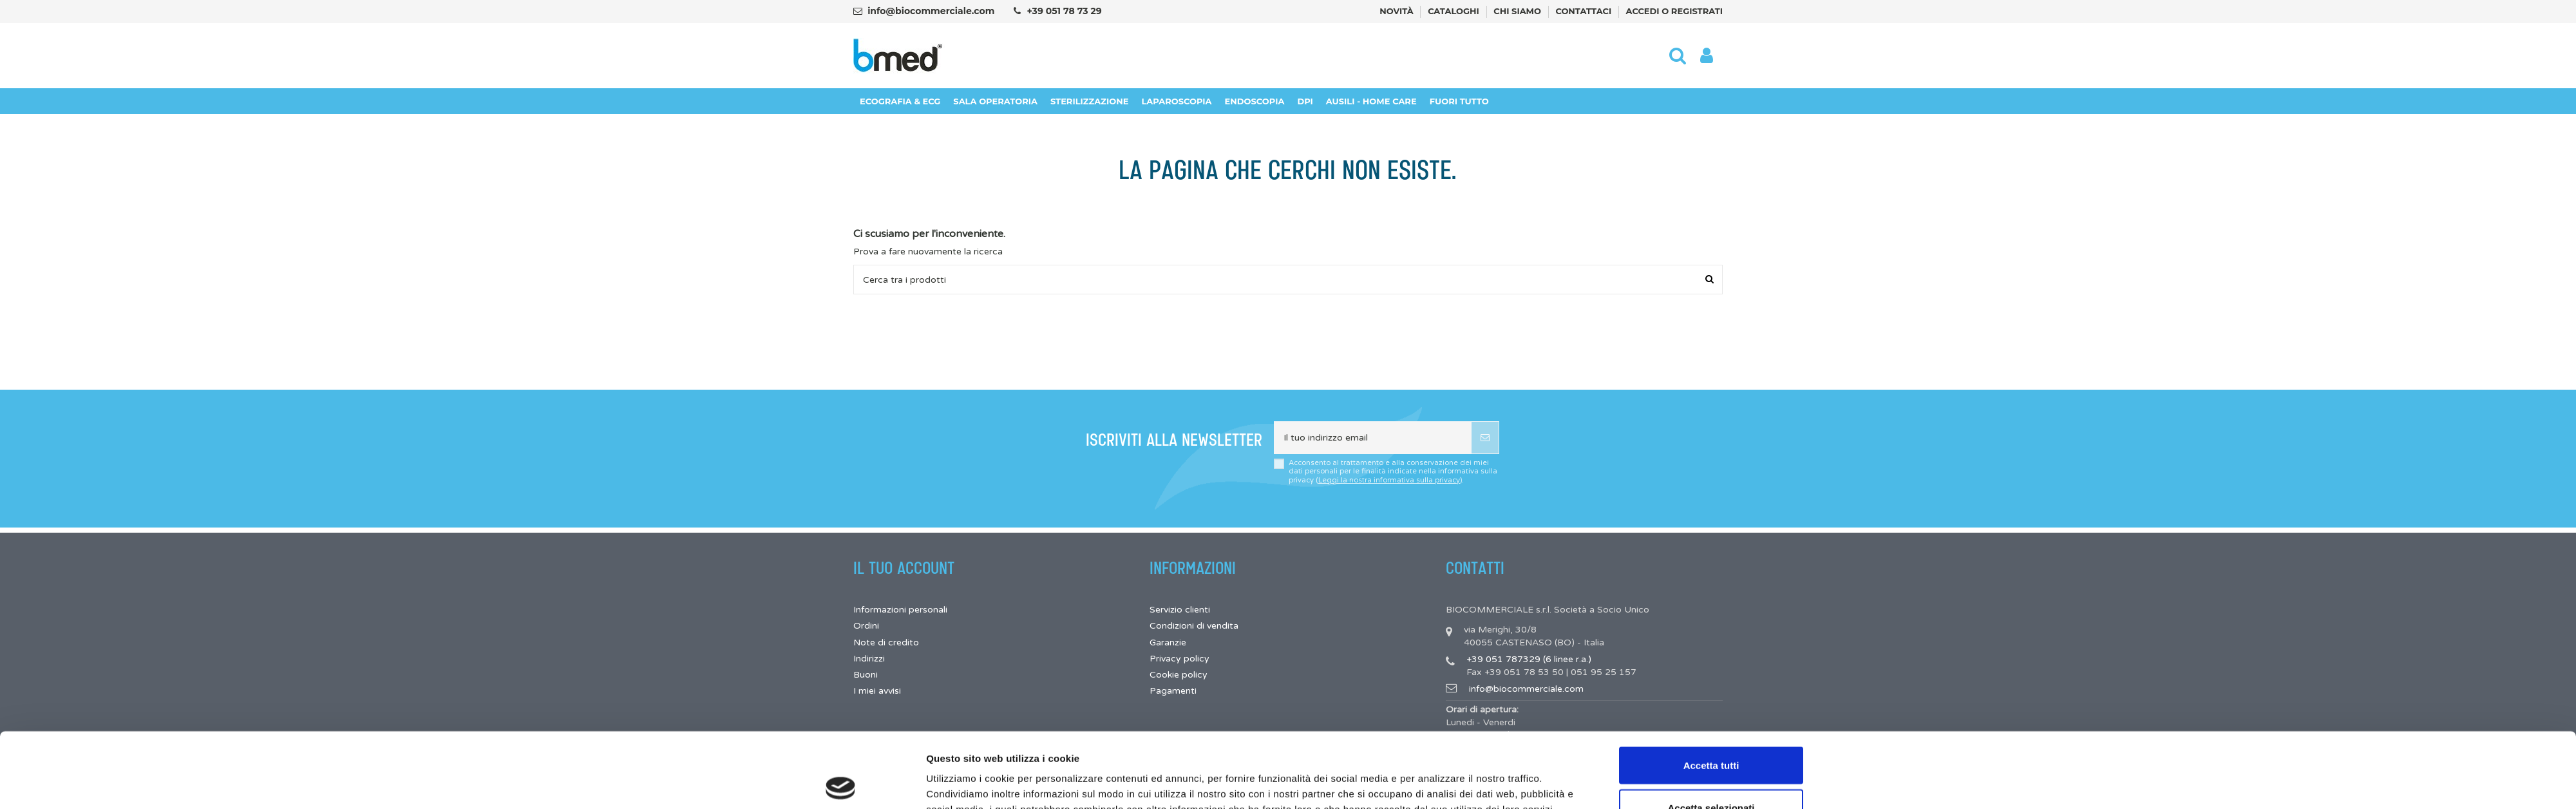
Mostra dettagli (1435, 775)
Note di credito (886, 642)
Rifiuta (1711, 774)
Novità (1397, 11)
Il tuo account (903, 568)
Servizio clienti (1180, 609)
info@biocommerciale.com (930, 11)
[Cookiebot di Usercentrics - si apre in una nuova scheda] (840, 784)
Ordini (866, 625)
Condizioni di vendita (1194, 625)
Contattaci (1584, 11)
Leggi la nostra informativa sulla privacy (1389, 480)
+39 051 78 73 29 (1064, 11)
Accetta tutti (1711, 690)
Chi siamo (1518, 11)
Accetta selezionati (1710, 732)
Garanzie (1168, 642)
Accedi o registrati (1674, 11)
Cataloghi (1454, 11)
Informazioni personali (900, 609)
